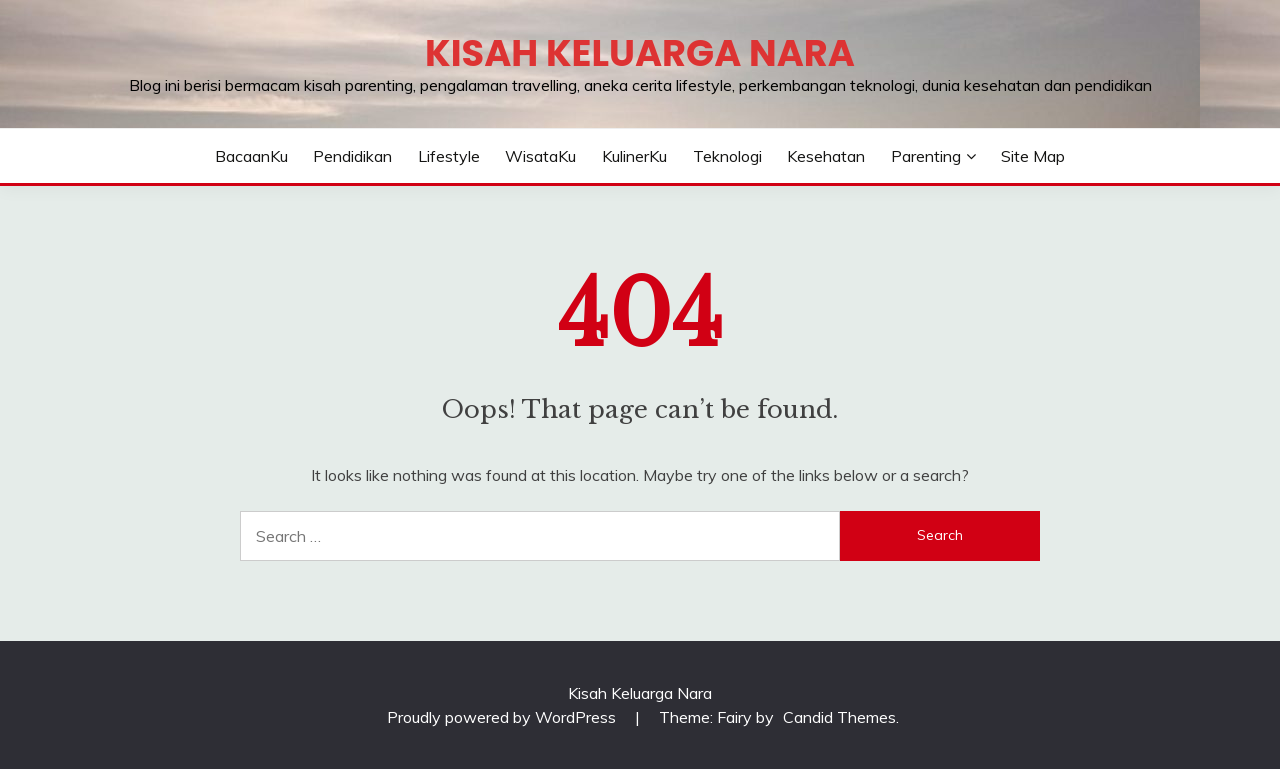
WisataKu (540, 156)
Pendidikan (352, 156)
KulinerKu (634, 156)
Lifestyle (449, 156)
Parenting (926, 156)
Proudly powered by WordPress (503, 717)
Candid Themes (839, 717)
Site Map (1033, 156)
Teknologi (727, 156)
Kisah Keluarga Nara (640, 53)
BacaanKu (251, 156)
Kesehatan (826, 156)
